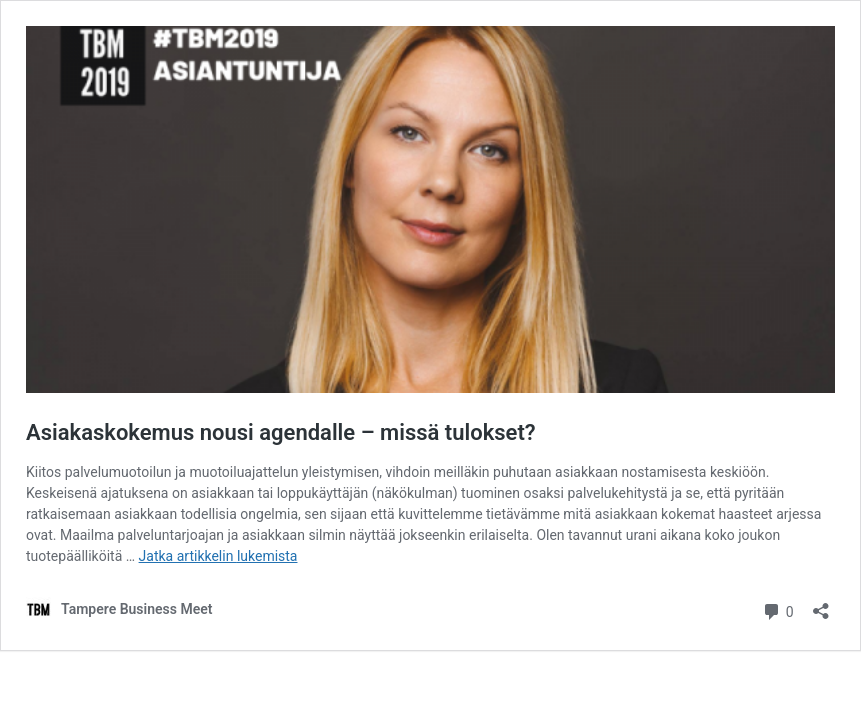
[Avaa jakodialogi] (821, 604)
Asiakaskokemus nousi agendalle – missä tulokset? (281, 432)
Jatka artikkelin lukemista (218, 556)
